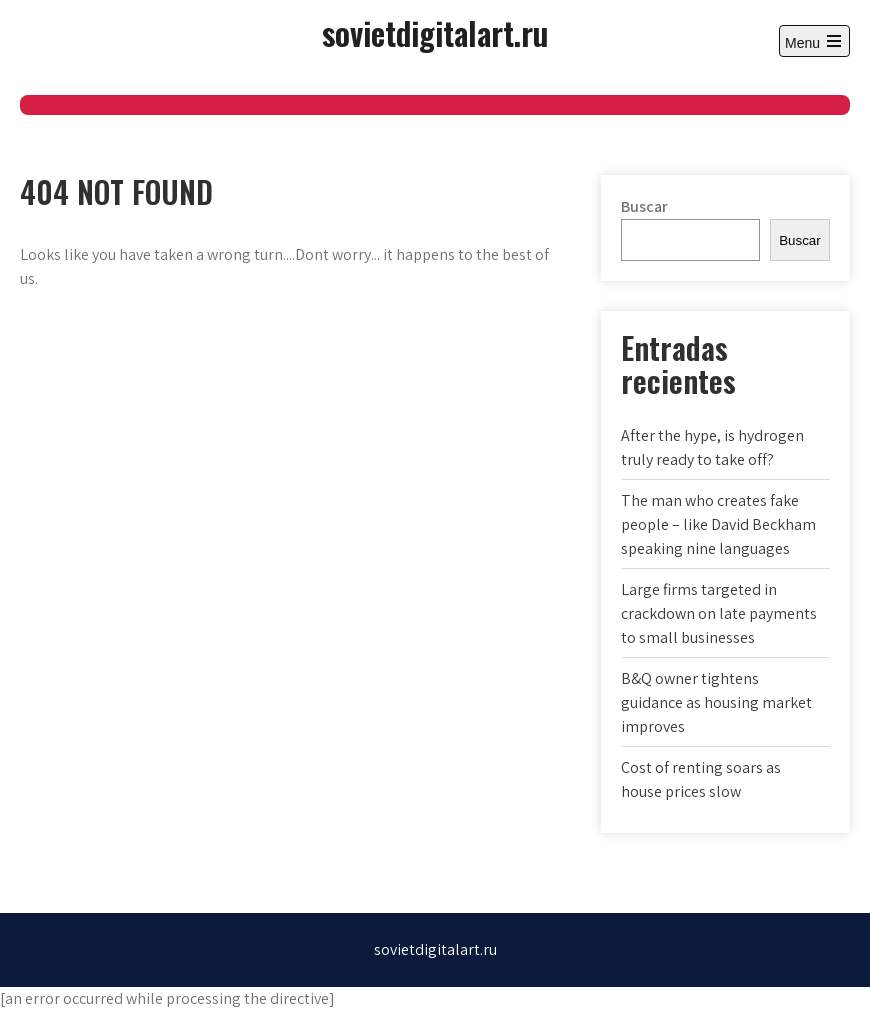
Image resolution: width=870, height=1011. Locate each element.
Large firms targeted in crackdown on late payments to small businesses (719, 613)
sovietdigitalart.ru (435, 32)
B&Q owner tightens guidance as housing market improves (716, 702)
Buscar (644, 206)
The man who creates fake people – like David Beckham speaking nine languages (718, 524)
